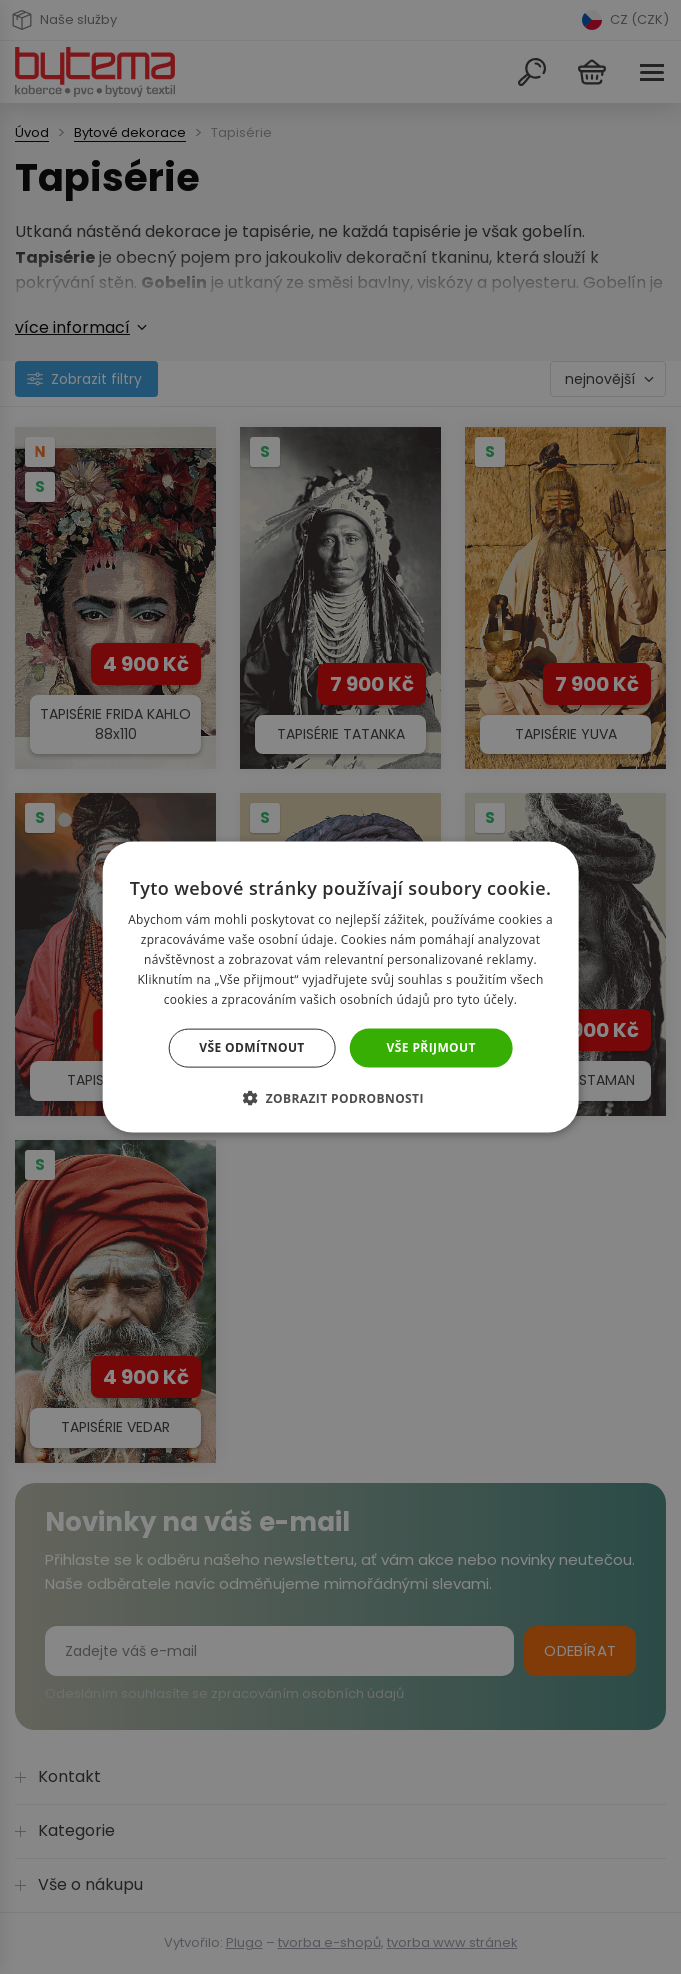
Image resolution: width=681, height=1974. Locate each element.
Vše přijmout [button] (431, 1047)
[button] (340, 1097)
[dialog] (340, 987)
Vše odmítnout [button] (251, 1047)
